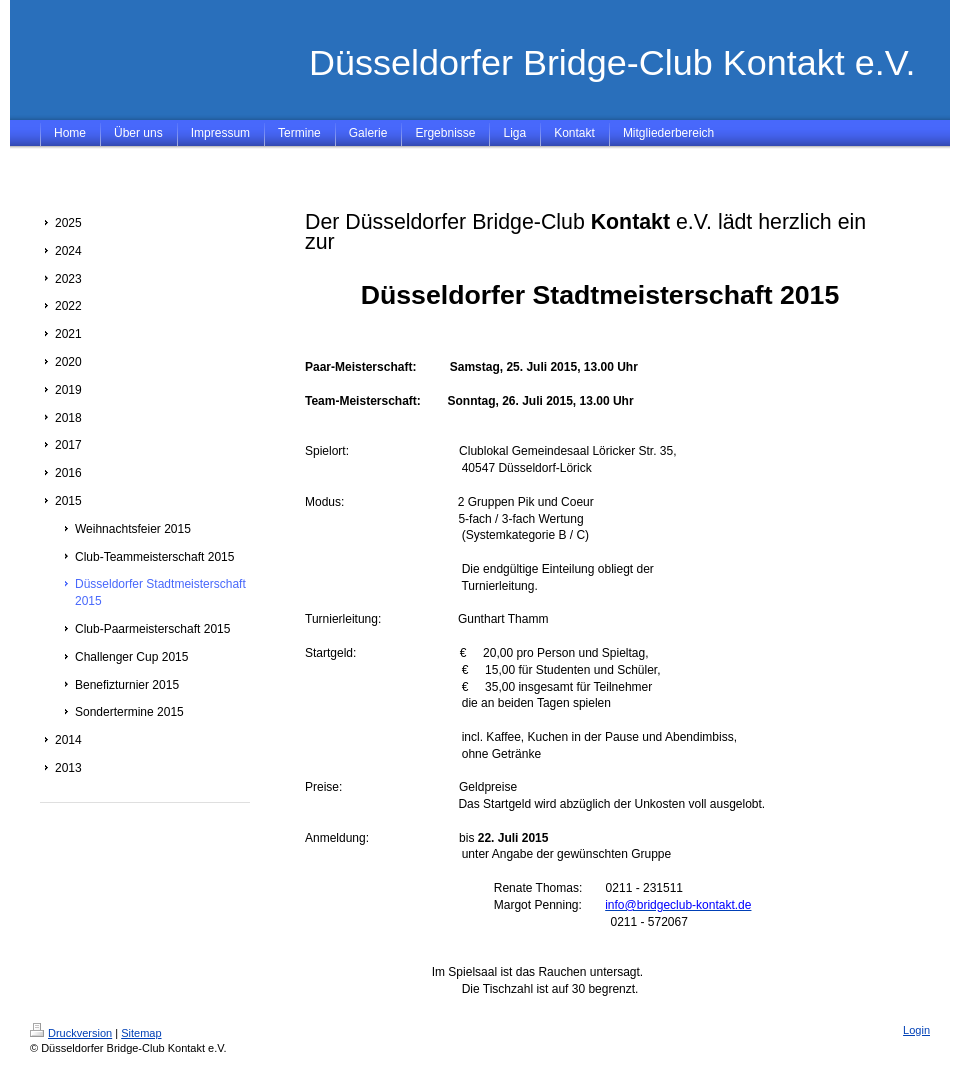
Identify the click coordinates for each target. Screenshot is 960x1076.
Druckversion (71, 1033)
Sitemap (141, 1033)
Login (916, 1030)
